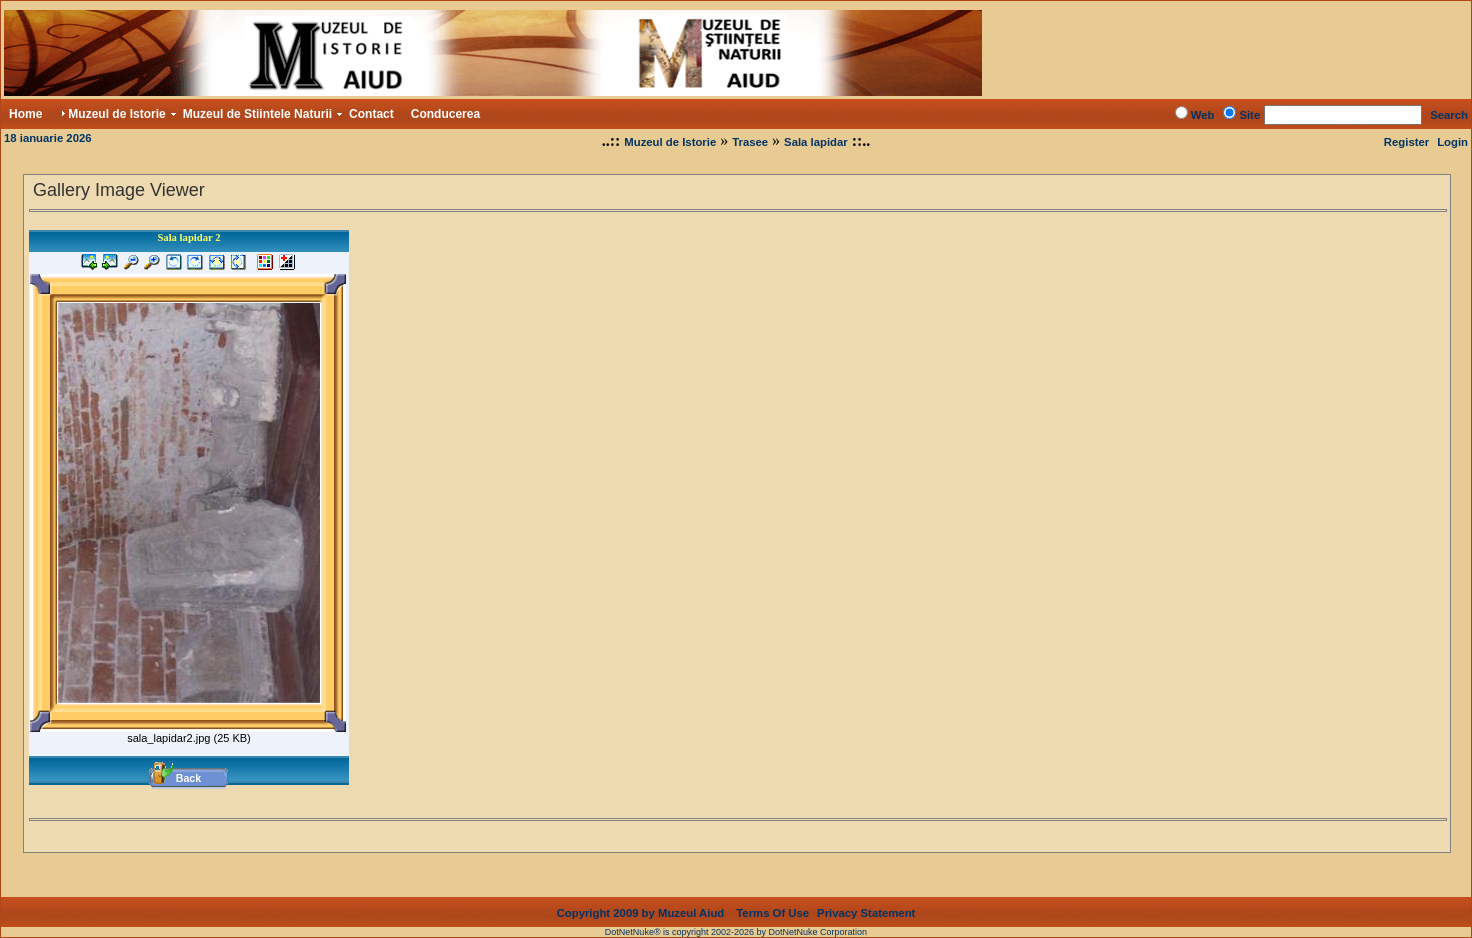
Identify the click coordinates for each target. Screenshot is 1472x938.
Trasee (750, 142)
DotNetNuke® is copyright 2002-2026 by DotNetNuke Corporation (736, 916)
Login (1452, 142)
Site (1249, 115)
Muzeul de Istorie (670, 142)
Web (1203, 115)
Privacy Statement (866, 897)
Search (1449, 115)
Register (1406, 142)
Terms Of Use (772, 897)
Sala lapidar (816, 142)
